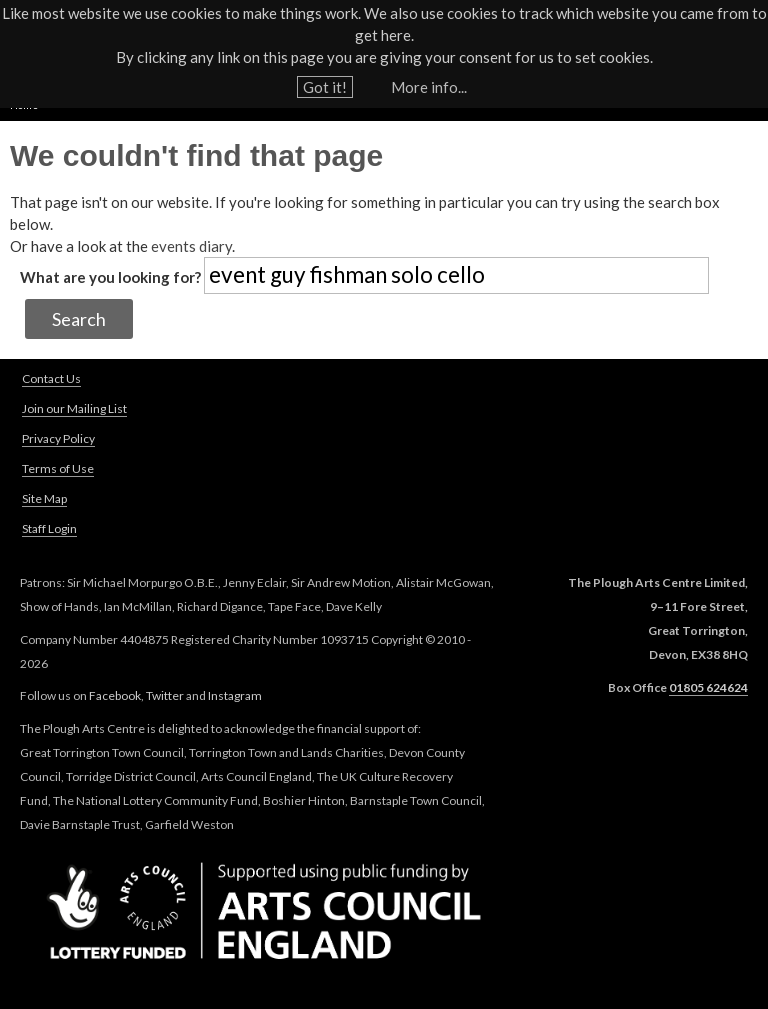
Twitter (165, 695)
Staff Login (49, 528)
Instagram (235, 695)
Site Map (44, 498)
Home (24, 105)
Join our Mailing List (74, 408)
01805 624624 (708, 687)
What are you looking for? (112, 277)
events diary (191, 246)
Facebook (115, 695)
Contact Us (51, 378)
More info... (429, 82)
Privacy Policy (58, 438)
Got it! (325, 82)
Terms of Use (58, 468)
